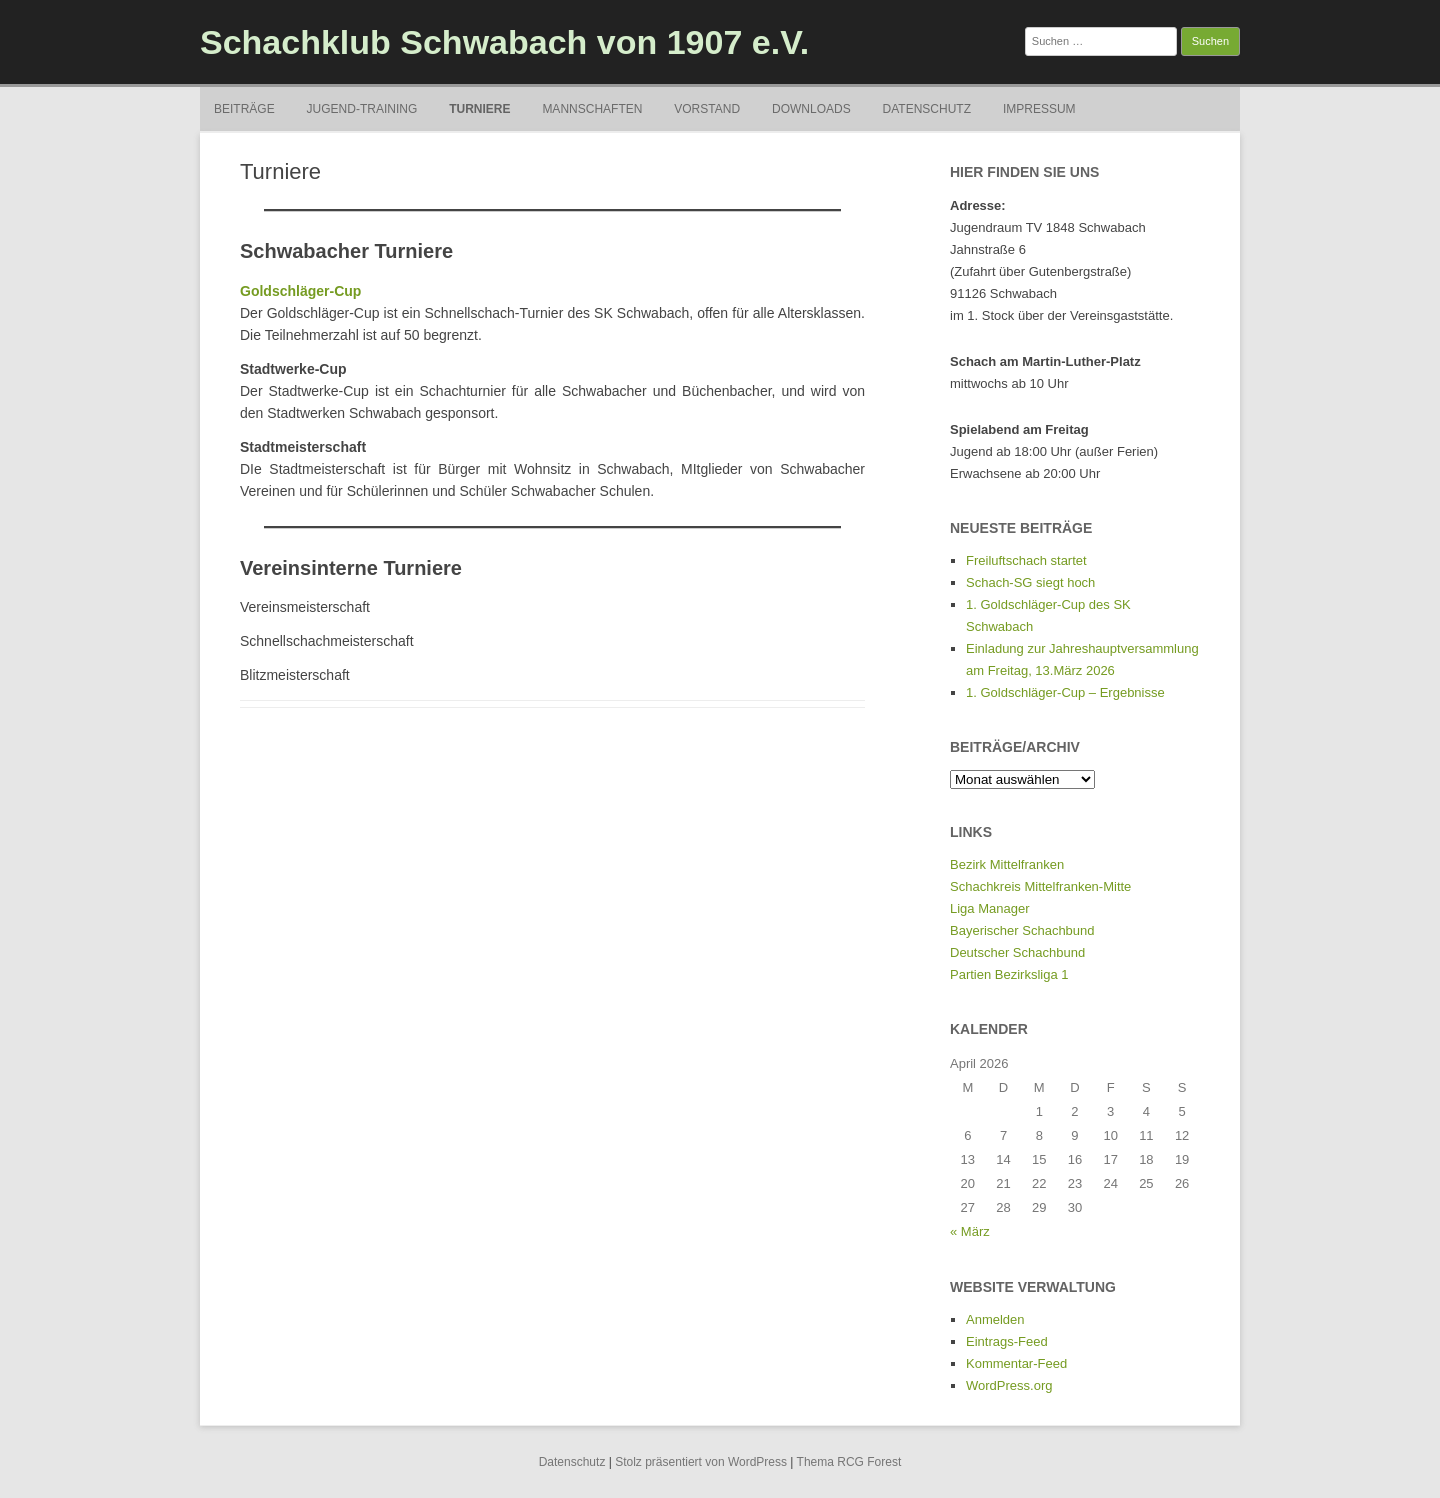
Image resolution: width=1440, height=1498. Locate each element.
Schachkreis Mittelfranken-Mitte (1040, 886)
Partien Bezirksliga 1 (1009, 974)
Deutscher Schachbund (1017, 952)
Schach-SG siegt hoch (1030, 582)
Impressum (1039, 109)
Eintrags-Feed (1007, 1341)
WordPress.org (1009, 1385)
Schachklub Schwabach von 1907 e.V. (504, 42)
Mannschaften (592, 109)
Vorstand (707, 109)
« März (970, 1231)
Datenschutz (927, 109)
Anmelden (995, 1319)
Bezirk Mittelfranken (1007, 864)
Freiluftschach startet (1026, 560)
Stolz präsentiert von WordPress (701, 1462)
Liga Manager (990, 908)
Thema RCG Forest (849, 1462)
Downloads (811, 109)
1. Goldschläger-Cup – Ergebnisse (1065, 692)
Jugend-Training (362, 109)
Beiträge (244, 109)
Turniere (479, 109)
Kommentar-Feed (1016, 1363)
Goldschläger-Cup (300, 291)
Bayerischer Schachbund (1022, 930)
